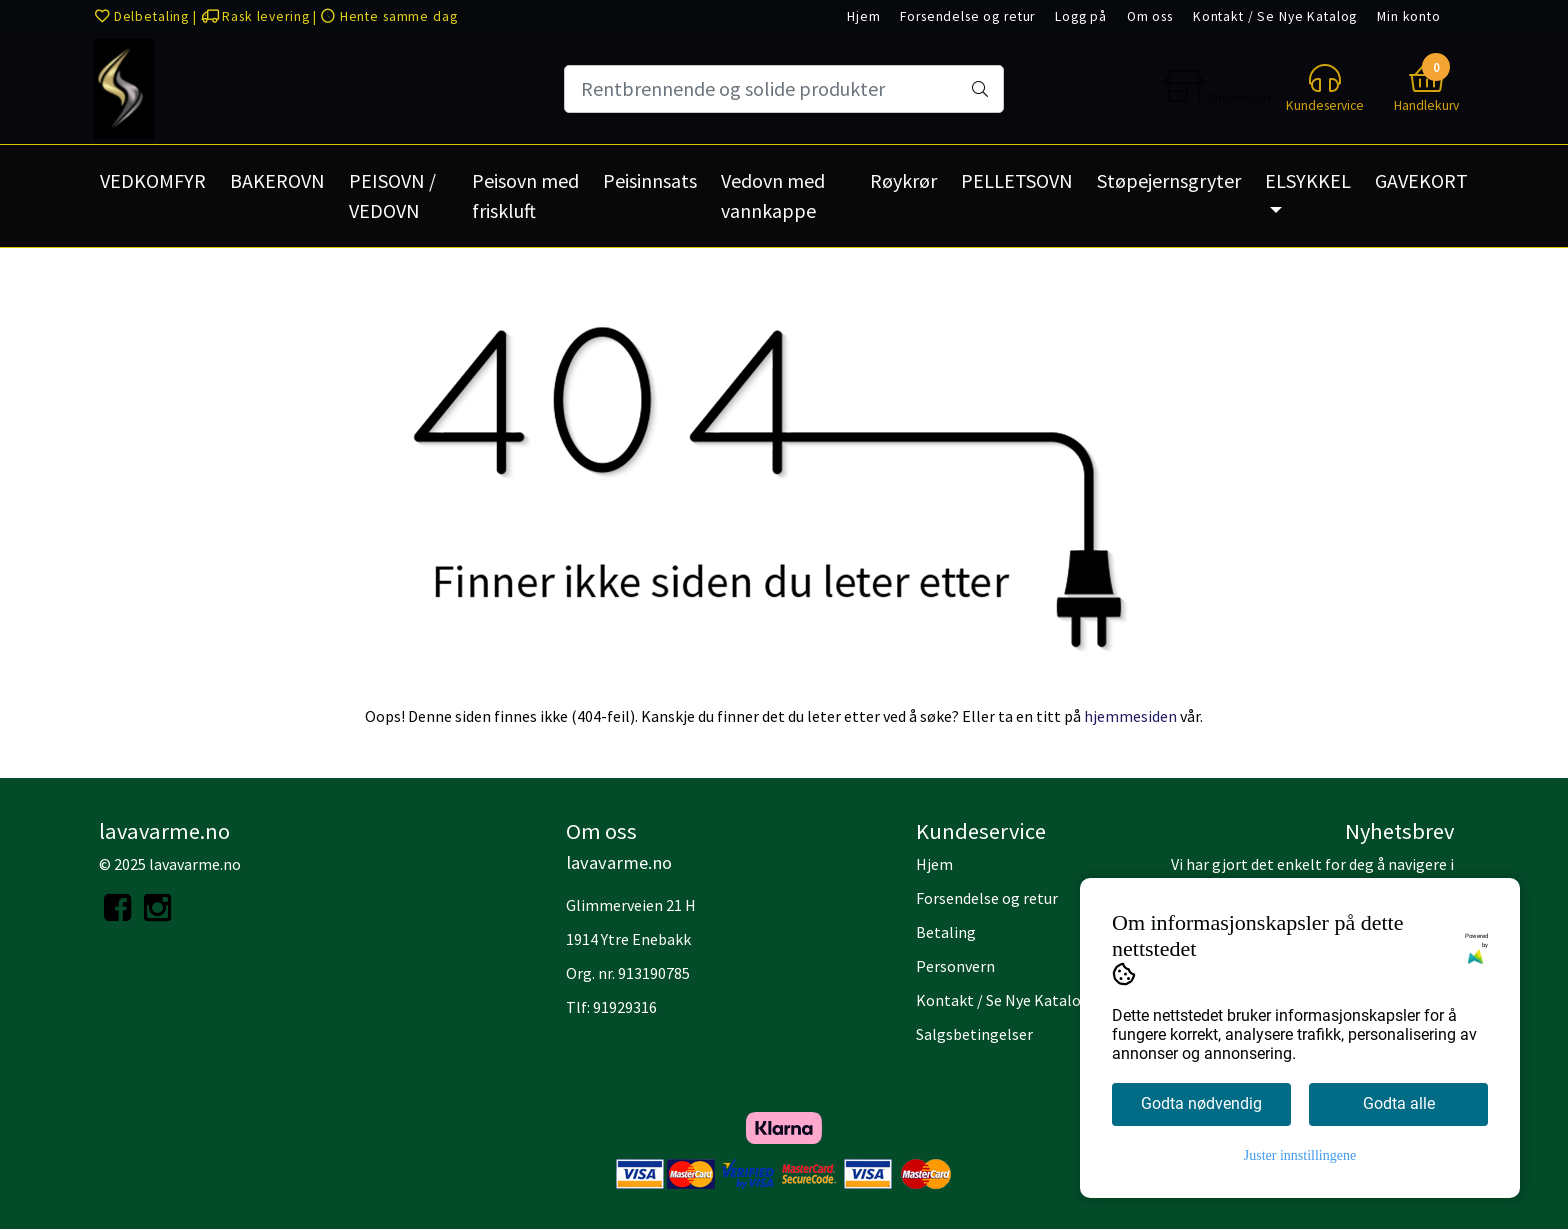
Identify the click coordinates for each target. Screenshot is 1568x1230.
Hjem (863, 16)
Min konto (1409, 16)
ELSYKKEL (1308, 180)
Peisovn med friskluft (525, 195)
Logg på (1081, 16)
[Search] (784, 89)
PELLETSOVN (1017, 180)
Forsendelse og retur (967, 16)
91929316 (625, 1007)
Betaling (946, 932)
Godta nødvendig (1201, 1103)
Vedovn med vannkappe (773, 195)
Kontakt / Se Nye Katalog (1275, 16)
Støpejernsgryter (1169, 180)
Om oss (1150, 16)
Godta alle (1399, 1103)
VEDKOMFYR (153, 180)
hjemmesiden (1130, 716)
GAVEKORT (1421, 180)
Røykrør (903, 180)
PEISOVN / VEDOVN (392, 195)
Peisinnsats (650, 180)
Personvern (955, 966)
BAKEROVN (277, 180)
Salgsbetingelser (974, 1034)
